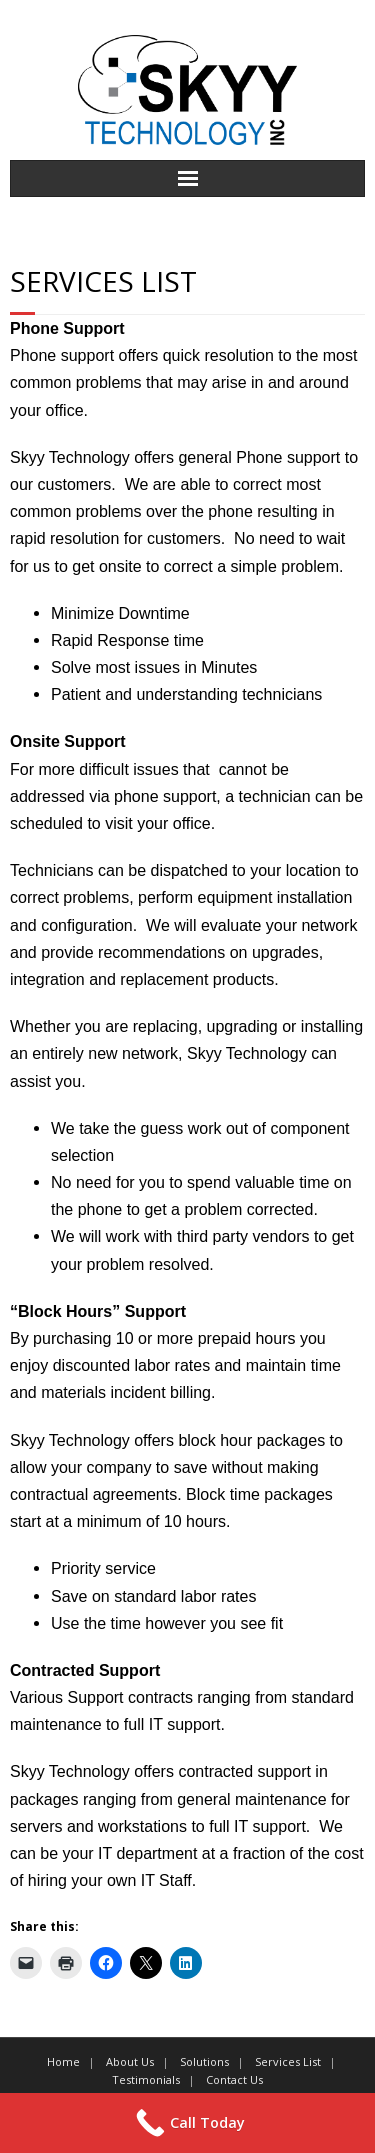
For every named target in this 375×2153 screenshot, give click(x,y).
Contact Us (234, 2079)
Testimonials (146, 2079)
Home (63, 2061)
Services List (288, 2061)
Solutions (204, 2061)
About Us (130, 2061)
